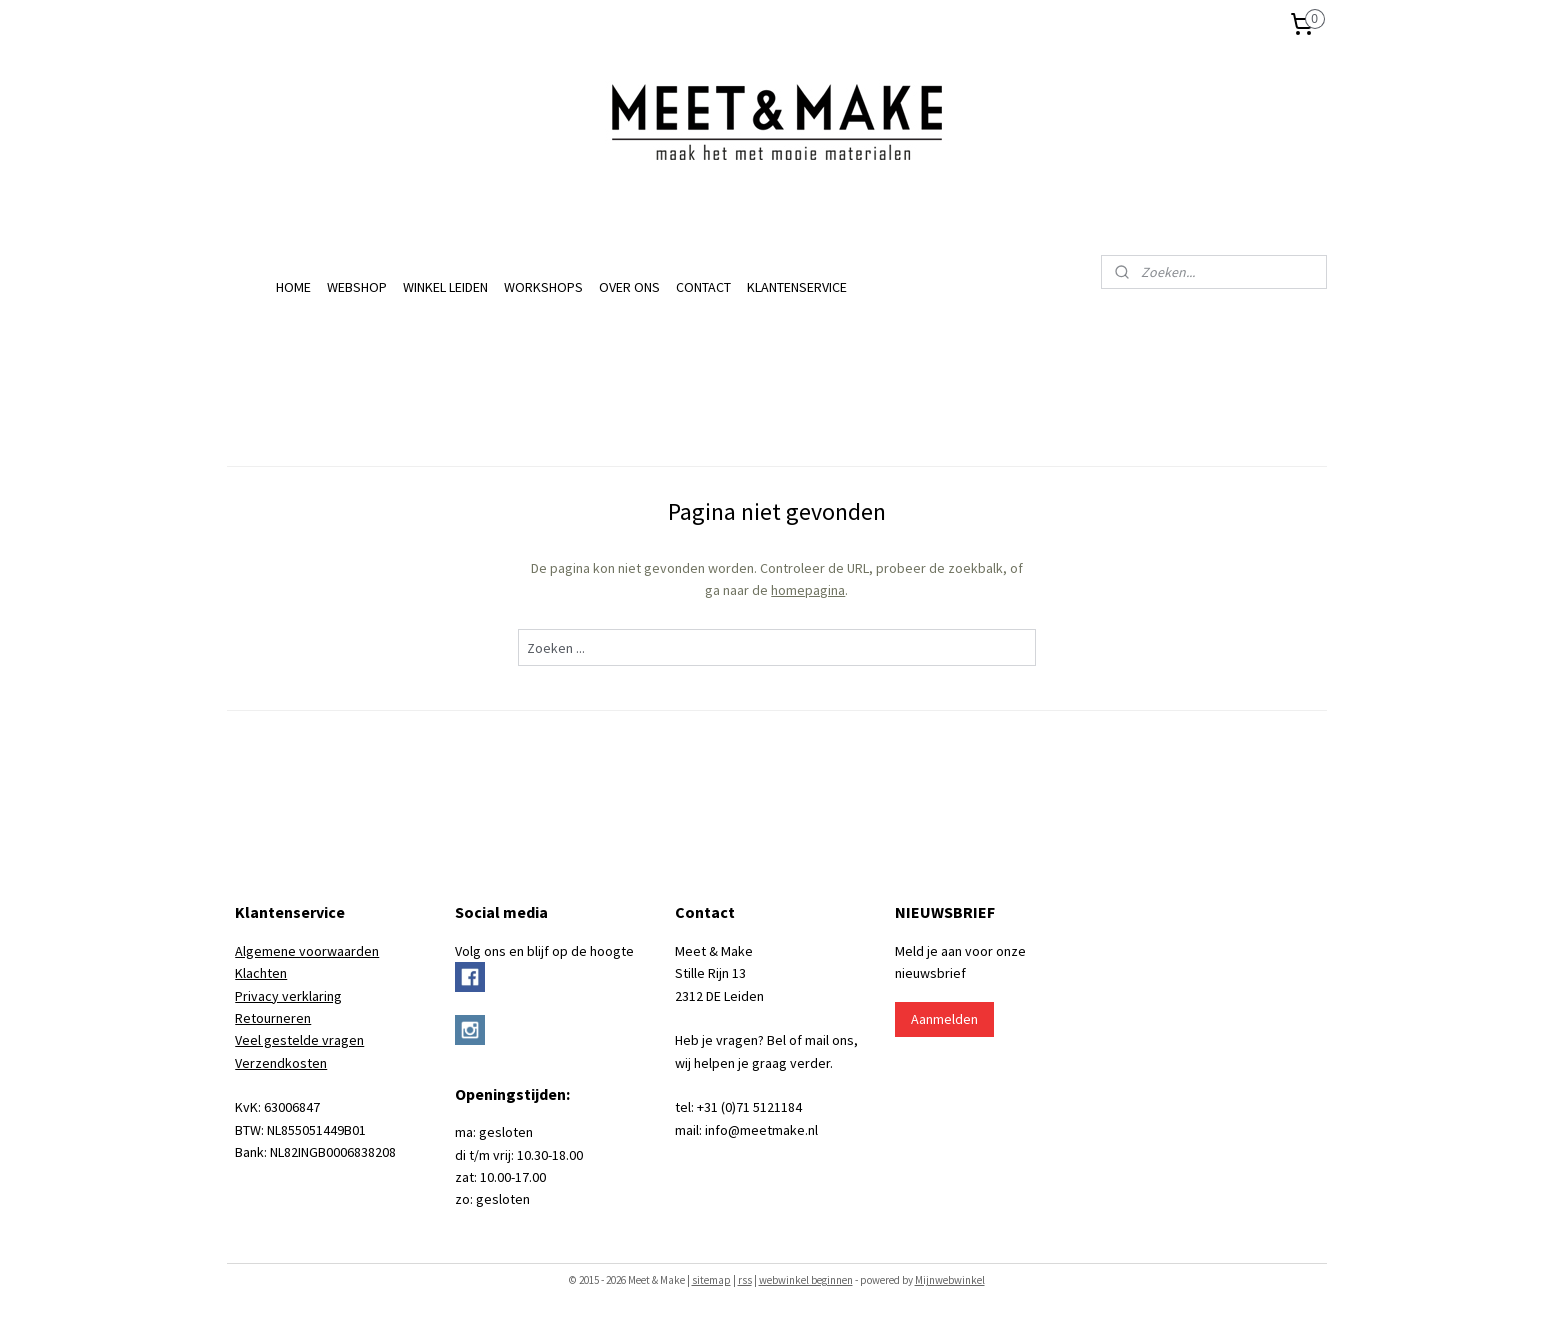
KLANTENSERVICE (797, 287)
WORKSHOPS (543, 287)
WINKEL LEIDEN (445, 287)
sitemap (711, 1280)
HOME (293, 287)
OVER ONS (629, 287)
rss (745, 1280)
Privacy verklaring (288, 996)
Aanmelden (944, 1019)
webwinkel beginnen (806, 1280)
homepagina (808, 590)
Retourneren (273, 1018)
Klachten (261, 973)
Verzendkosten (281, 1063)
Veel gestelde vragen (299, 1040)
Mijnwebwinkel (950, 1280)
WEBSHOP (357, 287)
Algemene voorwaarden (307, 951)
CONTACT (703, 287)
